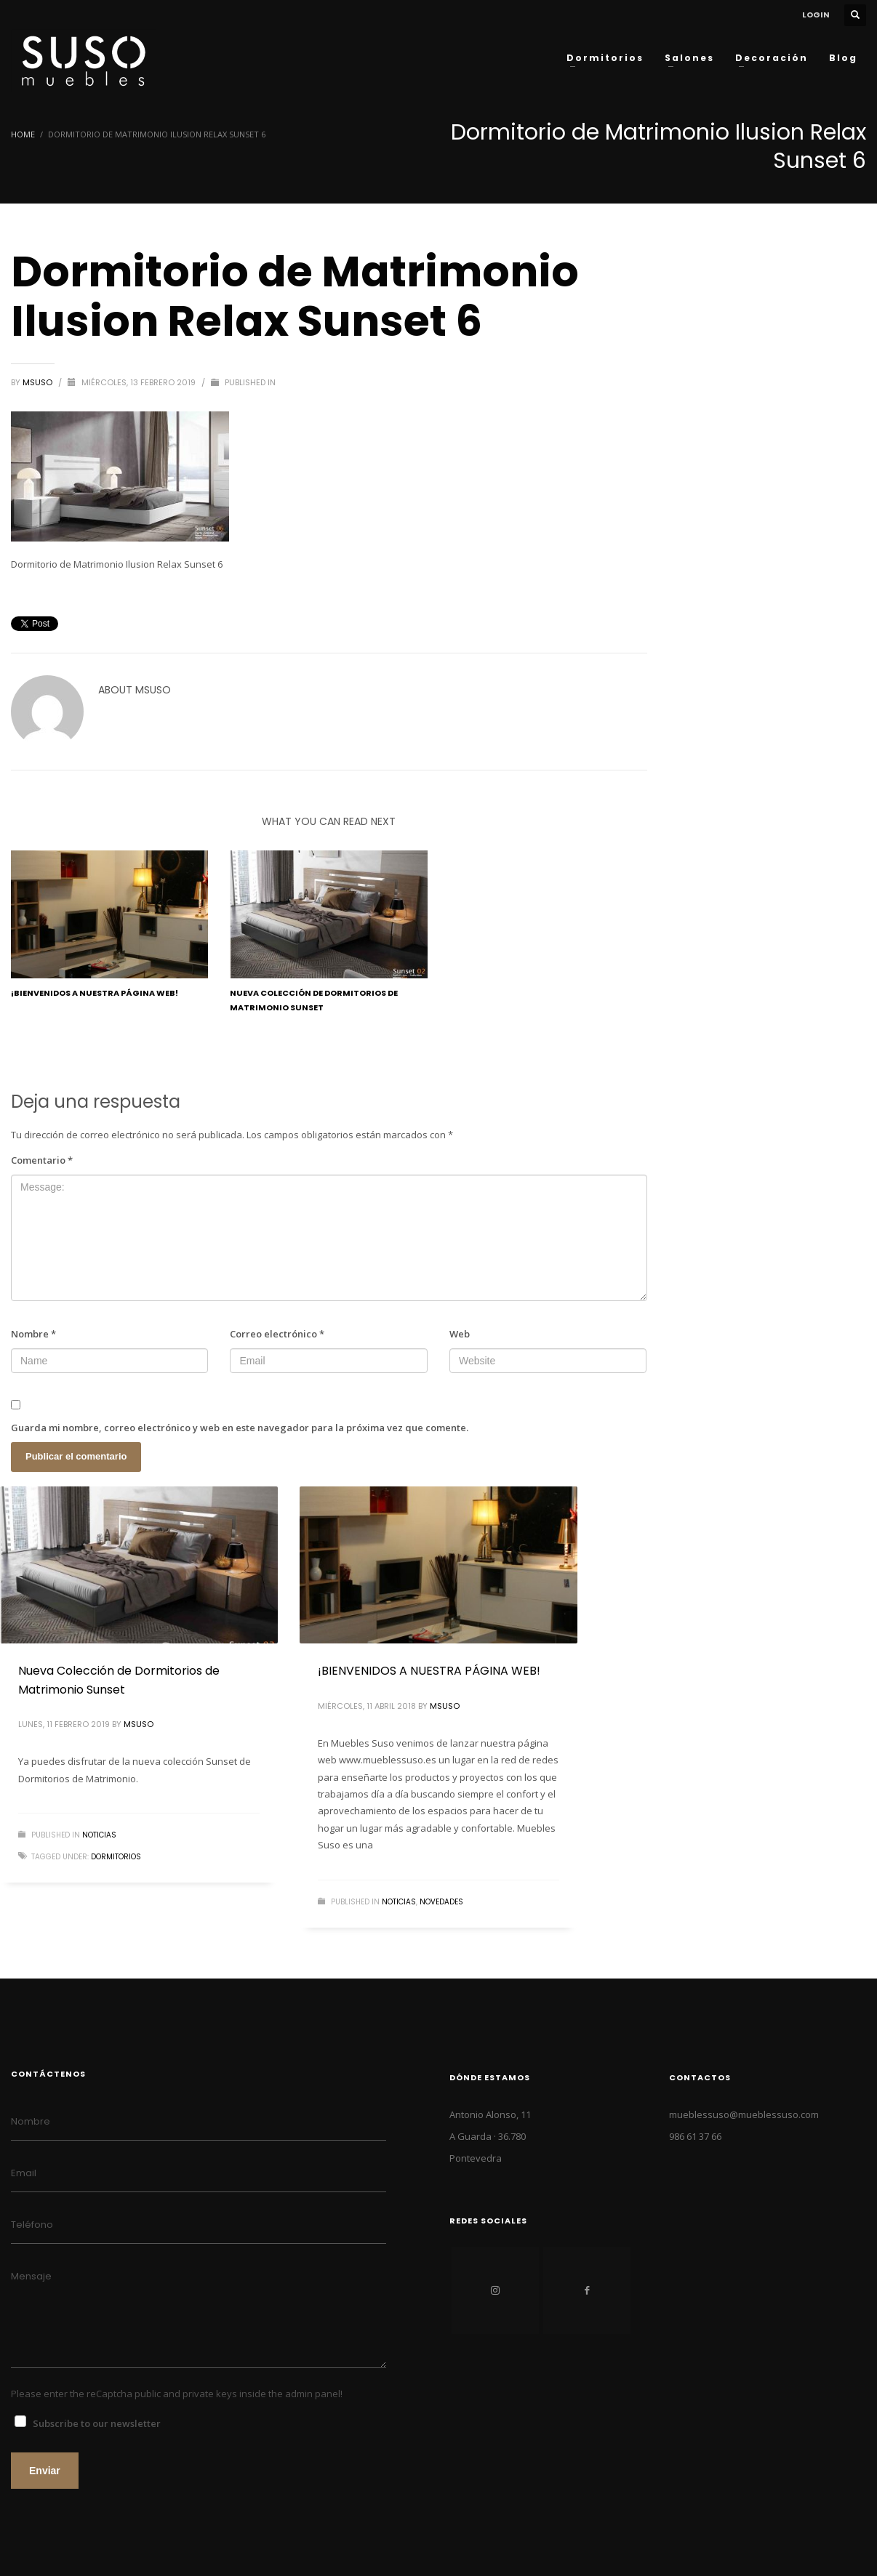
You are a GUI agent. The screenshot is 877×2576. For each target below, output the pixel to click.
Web (459, 1333)
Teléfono (32, 2224)
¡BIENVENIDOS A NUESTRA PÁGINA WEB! (94, 993)
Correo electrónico (277, 1333)
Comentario (42, 1160)
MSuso (39, 382)
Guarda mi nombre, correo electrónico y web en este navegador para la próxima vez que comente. (239, 1427)
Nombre (33, 1333)
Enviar (44, 2470)
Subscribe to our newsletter (97, 2423)
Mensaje (31, 2276)
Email (23, 2173)
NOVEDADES (441, 1901)
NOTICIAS (99, 1835)
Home (23, 134)
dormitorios (116, 1856)
